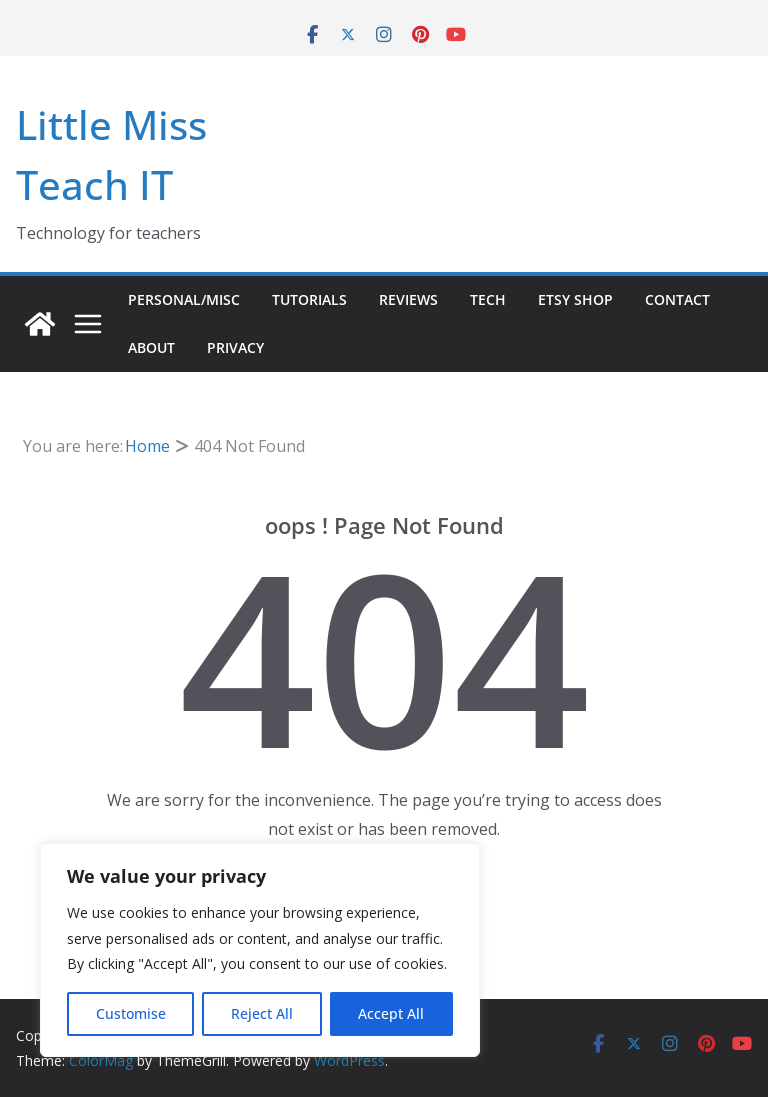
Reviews (408, 299)
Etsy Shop (575, 299)
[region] (260, 950)
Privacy (235, 347)
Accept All (391, 1013)
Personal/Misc (184, 299)
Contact (677, 299)
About (151, 347)
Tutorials (309, 299)
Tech (488, 299)
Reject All (262, 1013)
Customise (131, 1013)
